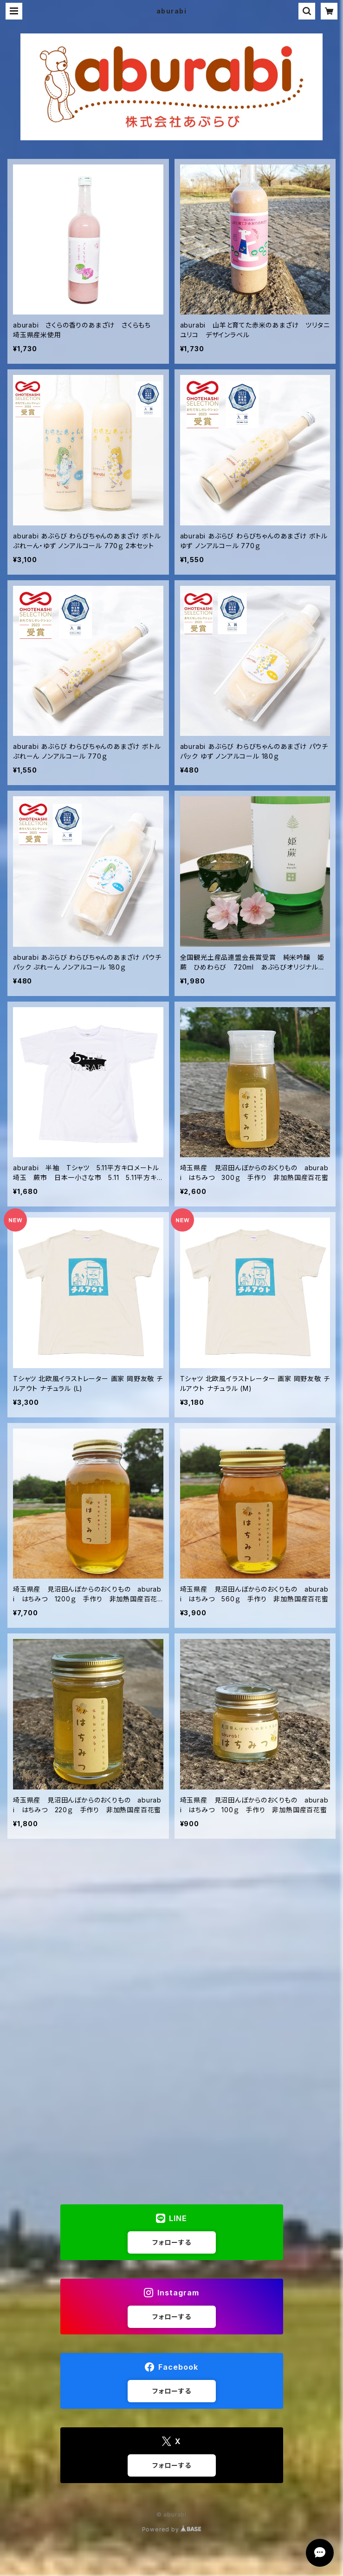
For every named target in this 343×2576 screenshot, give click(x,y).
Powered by (171, 2529)
